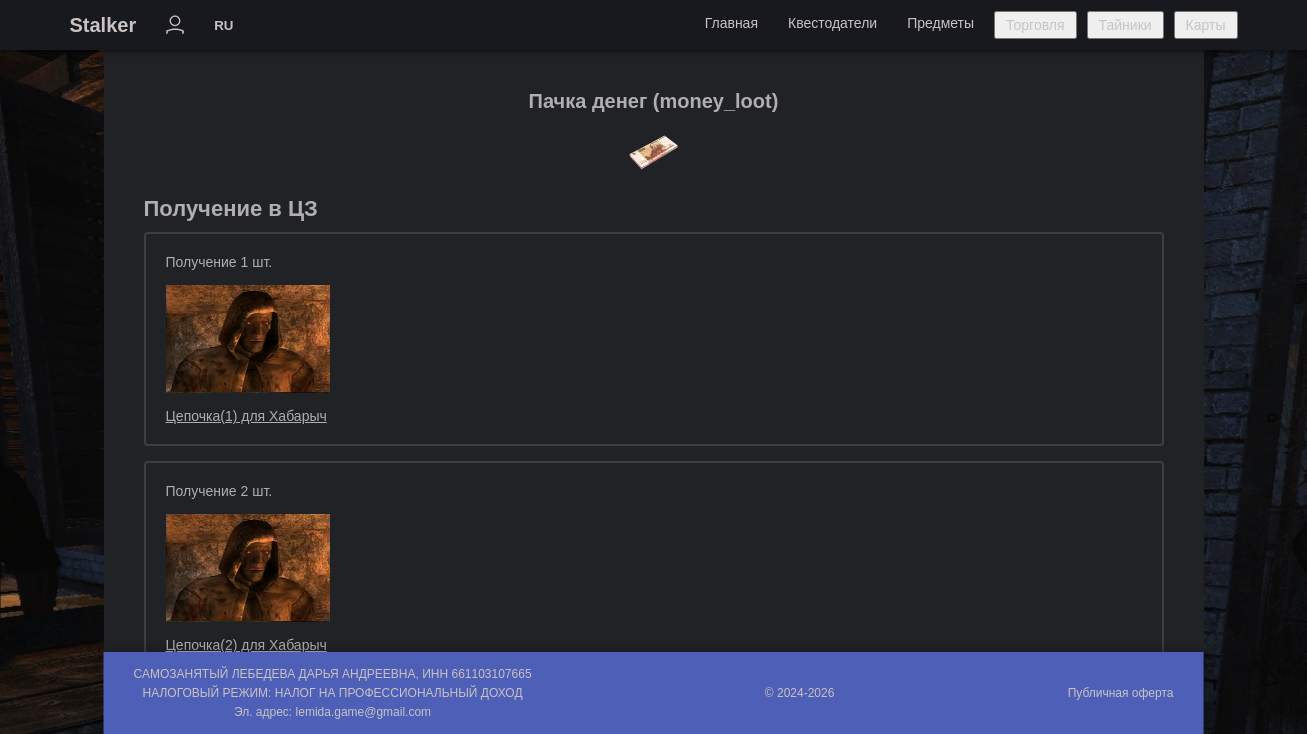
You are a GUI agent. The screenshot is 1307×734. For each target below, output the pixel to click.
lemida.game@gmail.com (364, 712)
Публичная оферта (1121, 693)
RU (223, 25)
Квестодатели (832, 23)
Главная (731, 23)
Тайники (1125, 25)
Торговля (1035, 25)
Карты (1206, 25)
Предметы (940, 23)
